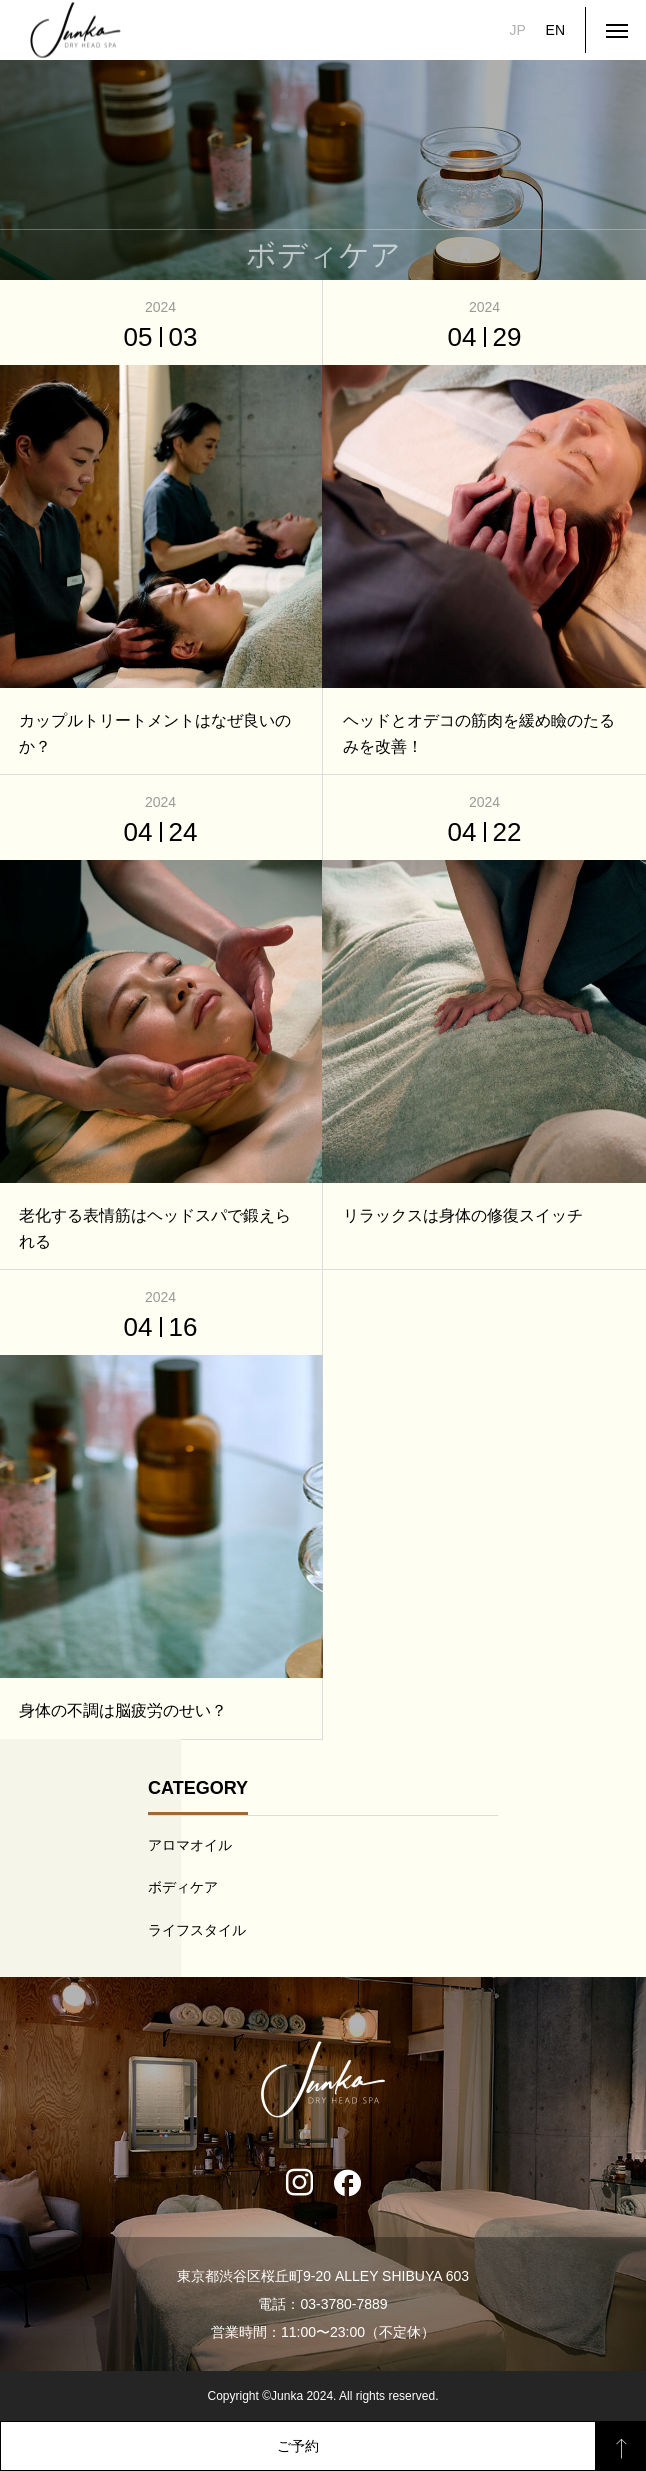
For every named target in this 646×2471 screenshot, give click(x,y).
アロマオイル (190, 1845)
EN (555, 30)
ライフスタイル (197, 1930)
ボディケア (183, 1887)
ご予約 (298, 2446)
